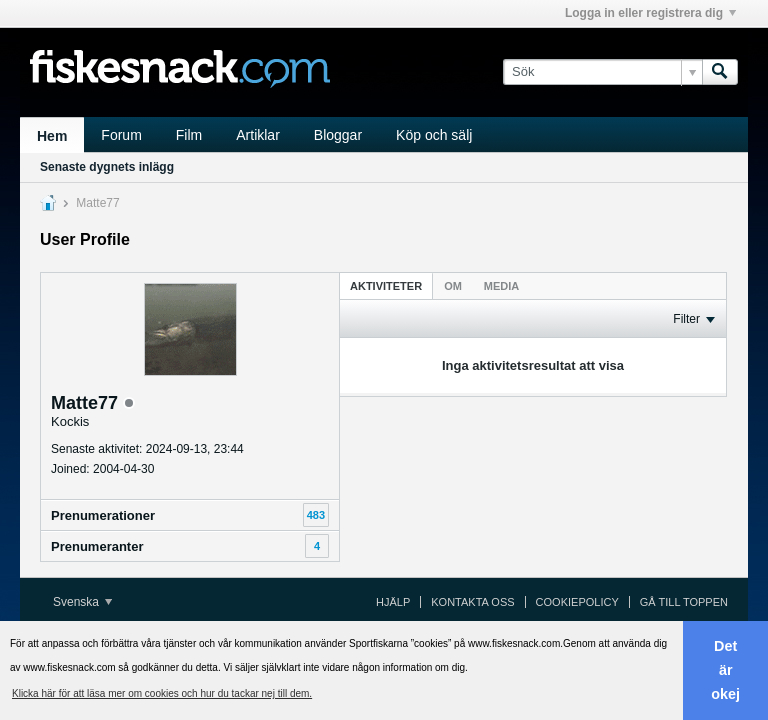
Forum (121, 135)
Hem (52, 136)
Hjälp (393, 602)
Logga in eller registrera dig (650, 13)
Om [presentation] (453, 286)
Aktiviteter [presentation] (386, 286)
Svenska (82, 602)
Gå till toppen (684, 602)
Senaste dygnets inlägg (107, 167)
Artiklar (258, 135)
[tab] (386, 285)
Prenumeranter (97, 546)
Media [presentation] (501, 286)
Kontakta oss (472, 602)
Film (189, 135)
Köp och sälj (434, 135)
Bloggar (338, 135)
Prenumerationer (103, 515)
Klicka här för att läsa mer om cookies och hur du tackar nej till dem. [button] (162, 693)
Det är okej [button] (725, 670)
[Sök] (602, 72)
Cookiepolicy (577, 602)
